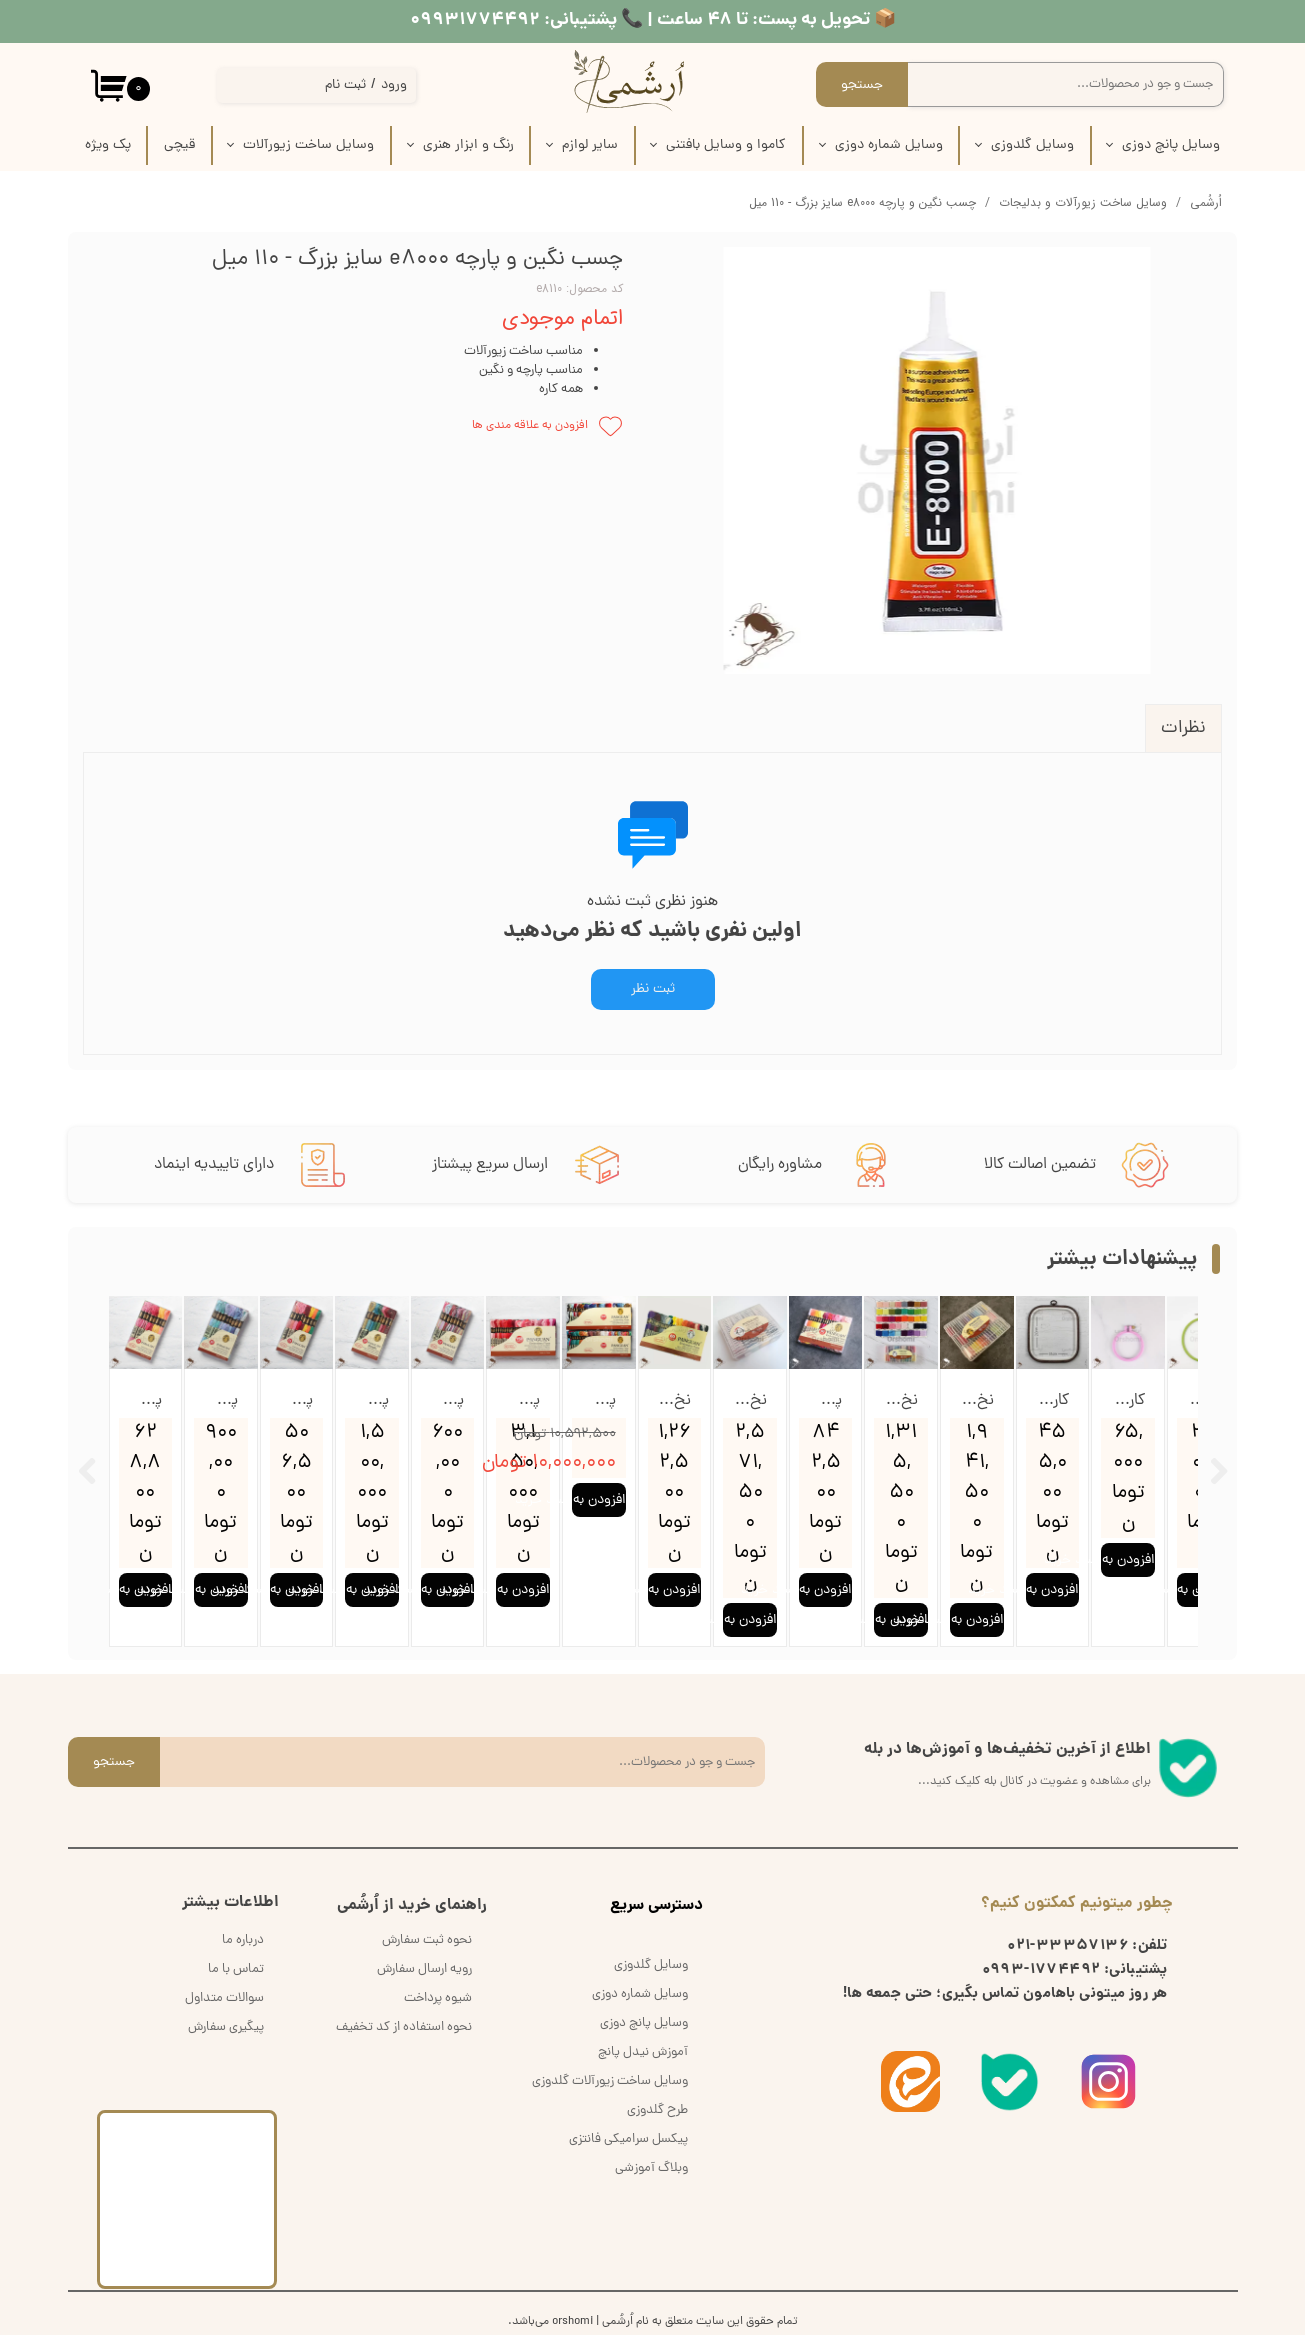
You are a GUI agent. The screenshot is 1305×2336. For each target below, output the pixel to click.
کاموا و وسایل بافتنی (726, 145)
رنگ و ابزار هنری (468, 145)
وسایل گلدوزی (1032, 145)
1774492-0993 (1041, 1972)
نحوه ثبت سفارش (427, 1941)
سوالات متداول (224, 1999)
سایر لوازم (590, 145)
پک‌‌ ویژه (108, 145)
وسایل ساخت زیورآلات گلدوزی (610, 2082)
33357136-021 (1068, 1948)
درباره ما (243, 1941)
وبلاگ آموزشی (651, 2169)
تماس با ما (236, 1970)
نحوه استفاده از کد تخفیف (404, 2028)
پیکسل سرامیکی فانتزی (628, 2140)
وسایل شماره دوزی (889, 145)
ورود (394, 85)
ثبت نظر (653, 989)
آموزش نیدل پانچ (643, 2053)
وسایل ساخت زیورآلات (308, 145)
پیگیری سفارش (226, 2028)
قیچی (179, 145)
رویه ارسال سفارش (424, 1970)
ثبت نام (345, 85)
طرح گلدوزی (657, 2111)
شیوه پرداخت (438, 1999)
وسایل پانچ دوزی (1171, 145)
